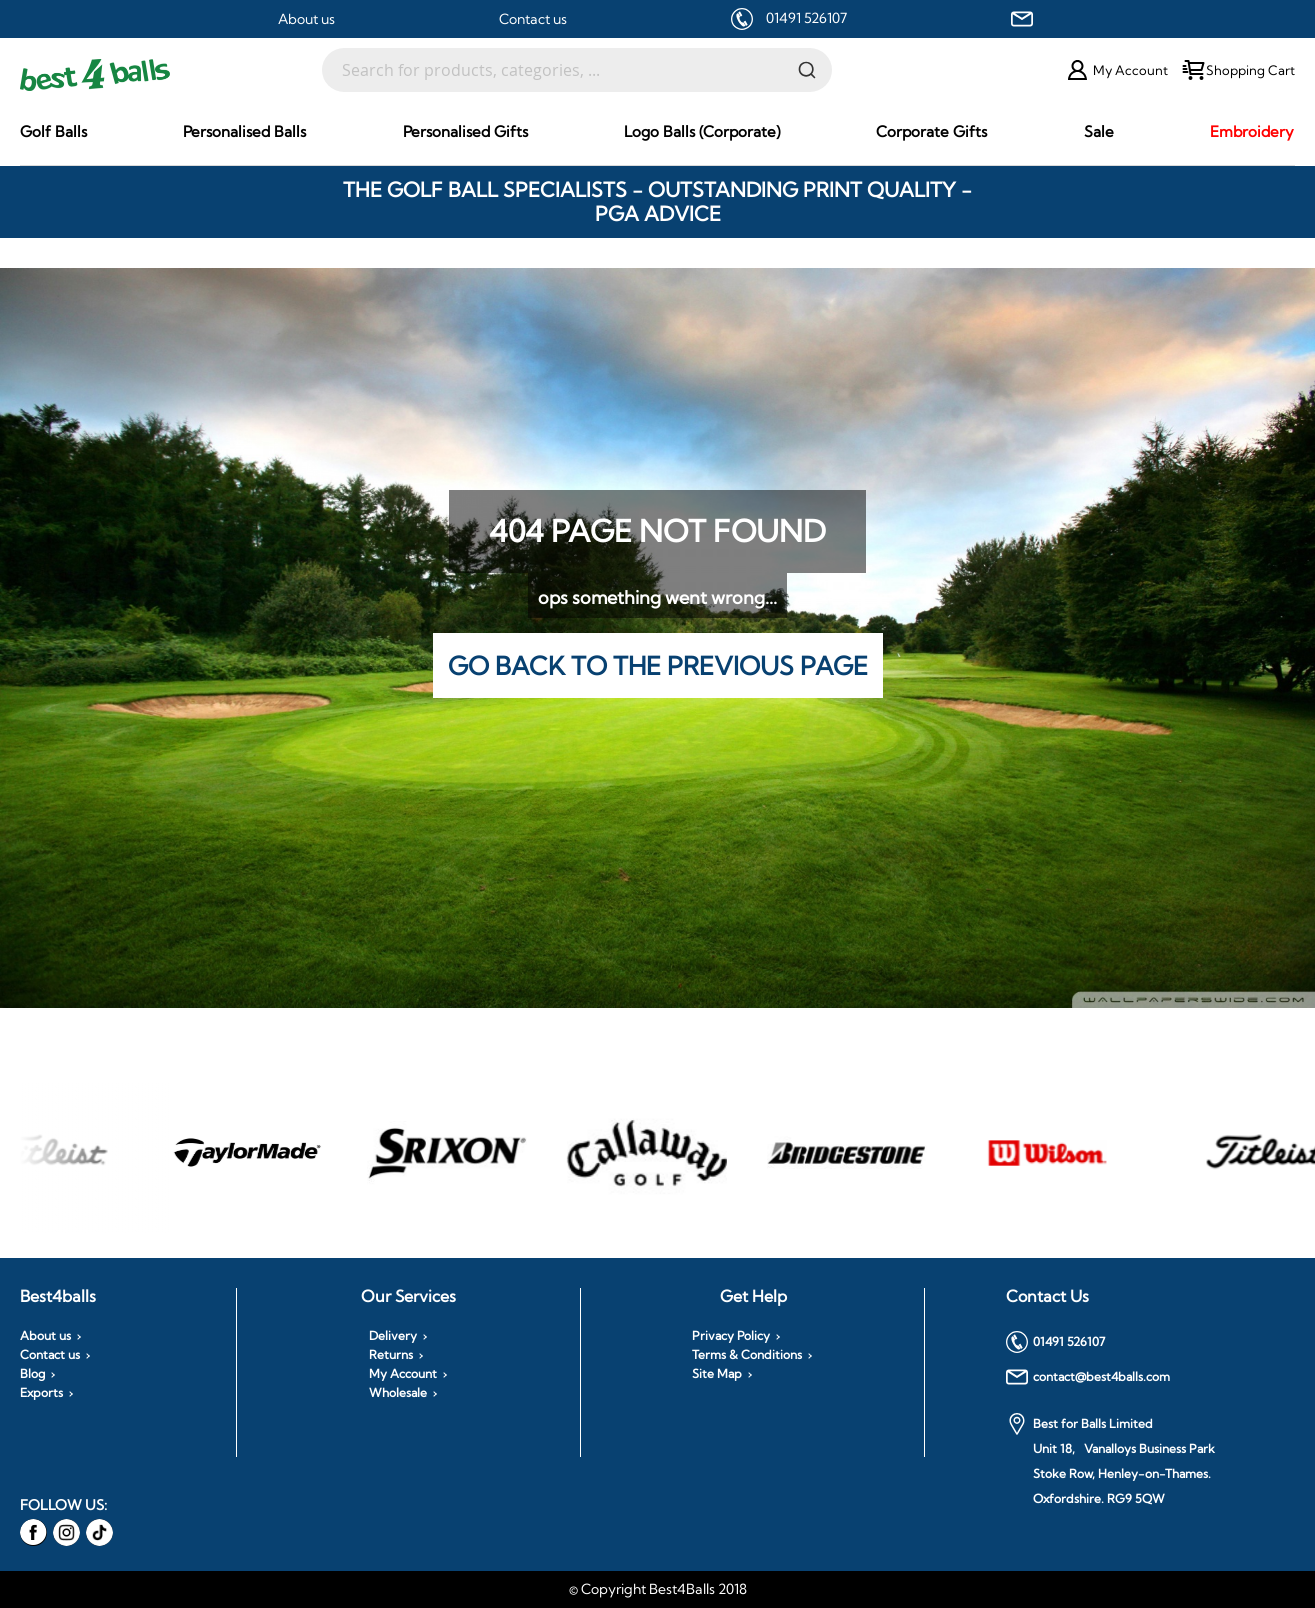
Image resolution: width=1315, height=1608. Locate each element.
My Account (403, 1374)
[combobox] (577, 70)
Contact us (533, 19)
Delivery (393, 1336)
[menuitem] (53, 131)
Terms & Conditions (747, 1355)
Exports (41, 1393)
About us (306, 19)
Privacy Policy (731, 1336)
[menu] (657, 132)
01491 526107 (806, 18)
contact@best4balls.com (1088, 1377)
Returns (391, 1355)
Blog (32, 1374)
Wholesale (398, 1393)
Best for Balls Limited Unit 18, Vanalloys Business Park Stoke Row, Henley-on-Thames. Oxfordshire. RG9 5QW (1110, 1459)
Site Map (717, 1374)
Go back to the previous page (658, 665)
